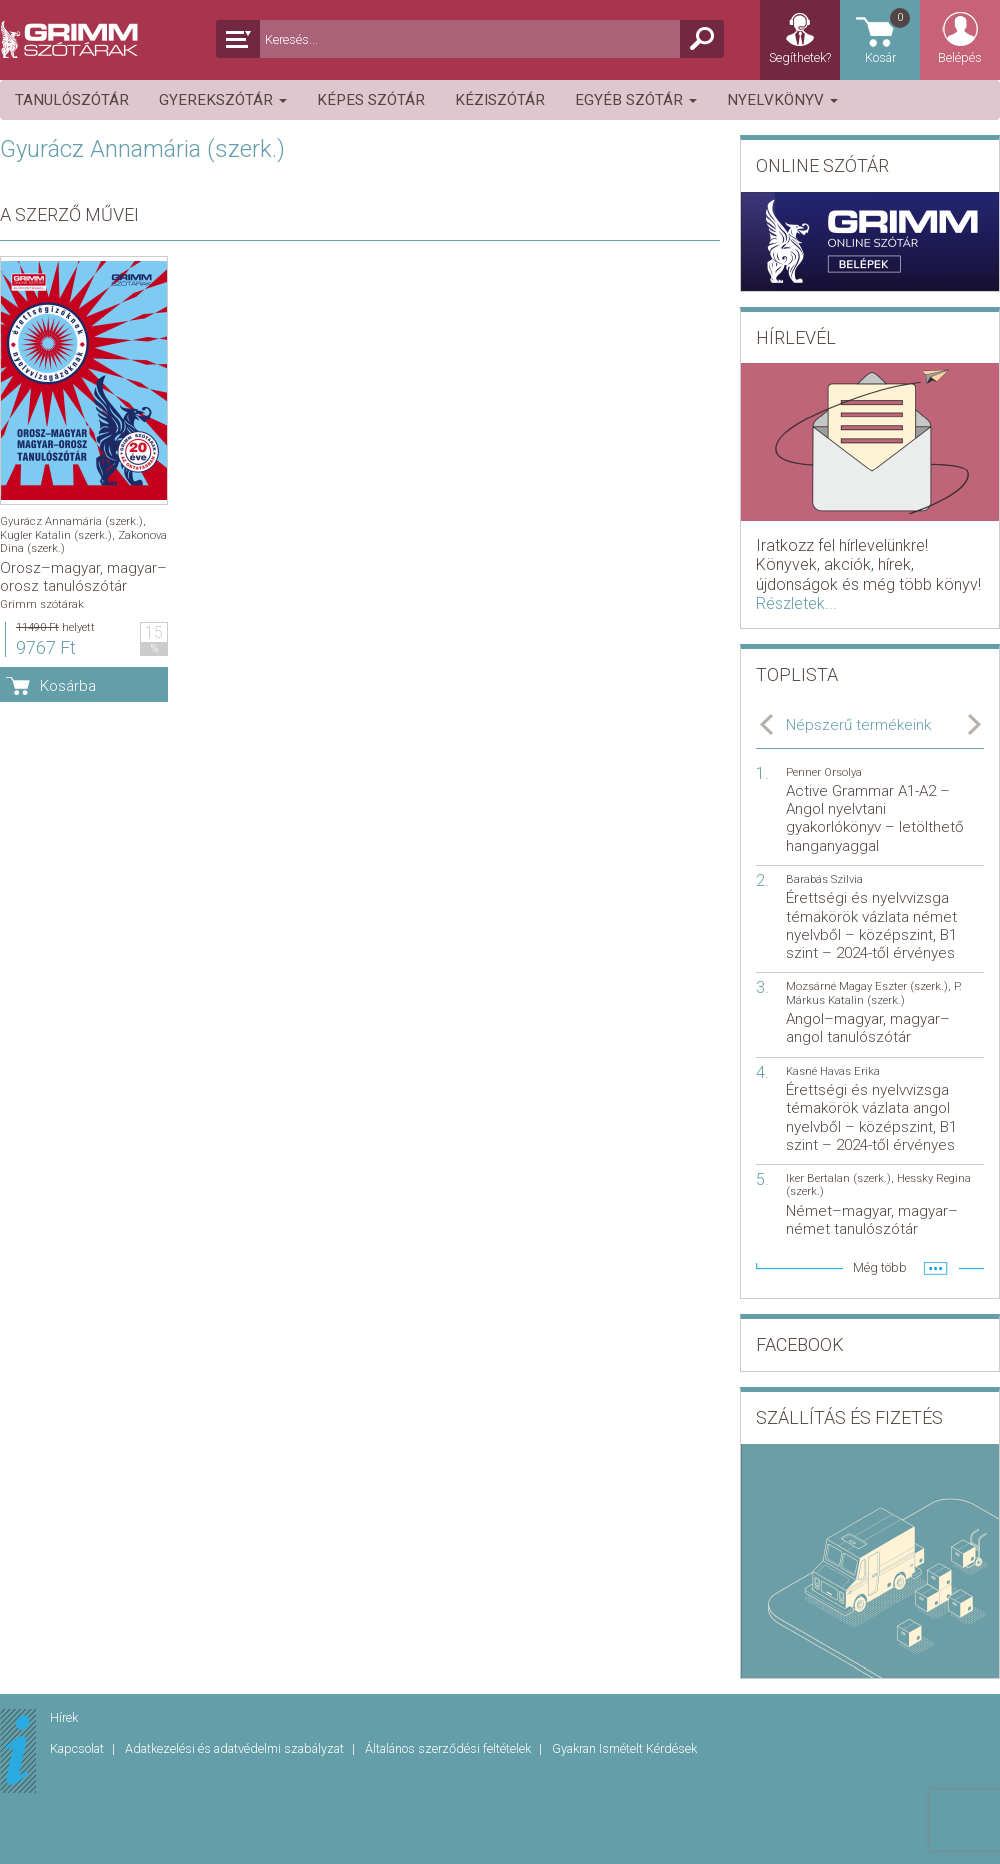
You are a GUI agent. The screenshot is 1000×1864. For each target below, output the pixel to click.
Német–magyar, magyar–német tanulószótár (872, 1220)
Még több (880, 1267)
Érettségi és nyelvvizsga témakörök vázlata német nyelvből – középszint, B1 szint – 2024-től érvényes (871, 925)
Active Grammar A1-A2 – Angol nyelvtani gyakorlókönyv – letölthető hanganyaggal (875, 818)
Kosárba (68, 686)
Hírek (64, 1717)
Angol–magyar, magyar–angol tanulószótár (868, 1028)
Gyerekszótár (223, 100)
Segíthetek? (800, 57)
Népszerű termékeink (858, 725)
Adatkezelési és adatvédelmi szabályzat (236, 1748)
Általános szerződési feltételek (449, 1748)
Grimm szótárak (42, 604)
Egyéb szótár (636, 100)
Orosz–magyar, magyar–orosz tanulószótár (83, 577)
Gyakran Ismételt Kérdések (624, 1748)
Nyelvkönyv (782, 100)
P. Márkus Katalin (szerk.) (874, 993)
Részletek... (796, 603)
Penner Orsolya (824, 772)
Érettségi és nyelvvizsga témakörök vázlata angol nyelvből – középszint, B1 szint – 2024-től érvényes (871, 1117)
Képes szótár (371, 100)
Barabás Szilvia (824, 879)
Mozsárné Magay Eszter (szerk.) (867, 986)
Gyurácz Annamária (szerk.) (71, 521)
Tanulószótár (72, 100)
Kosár (889, 35)
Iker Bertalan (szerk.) (838, 1178)
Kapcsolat (78, 1748)
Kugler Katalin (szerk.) (56, 535)
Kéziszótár (500, 100)
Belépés (960, 57)
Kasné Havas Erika (833, 1071)
